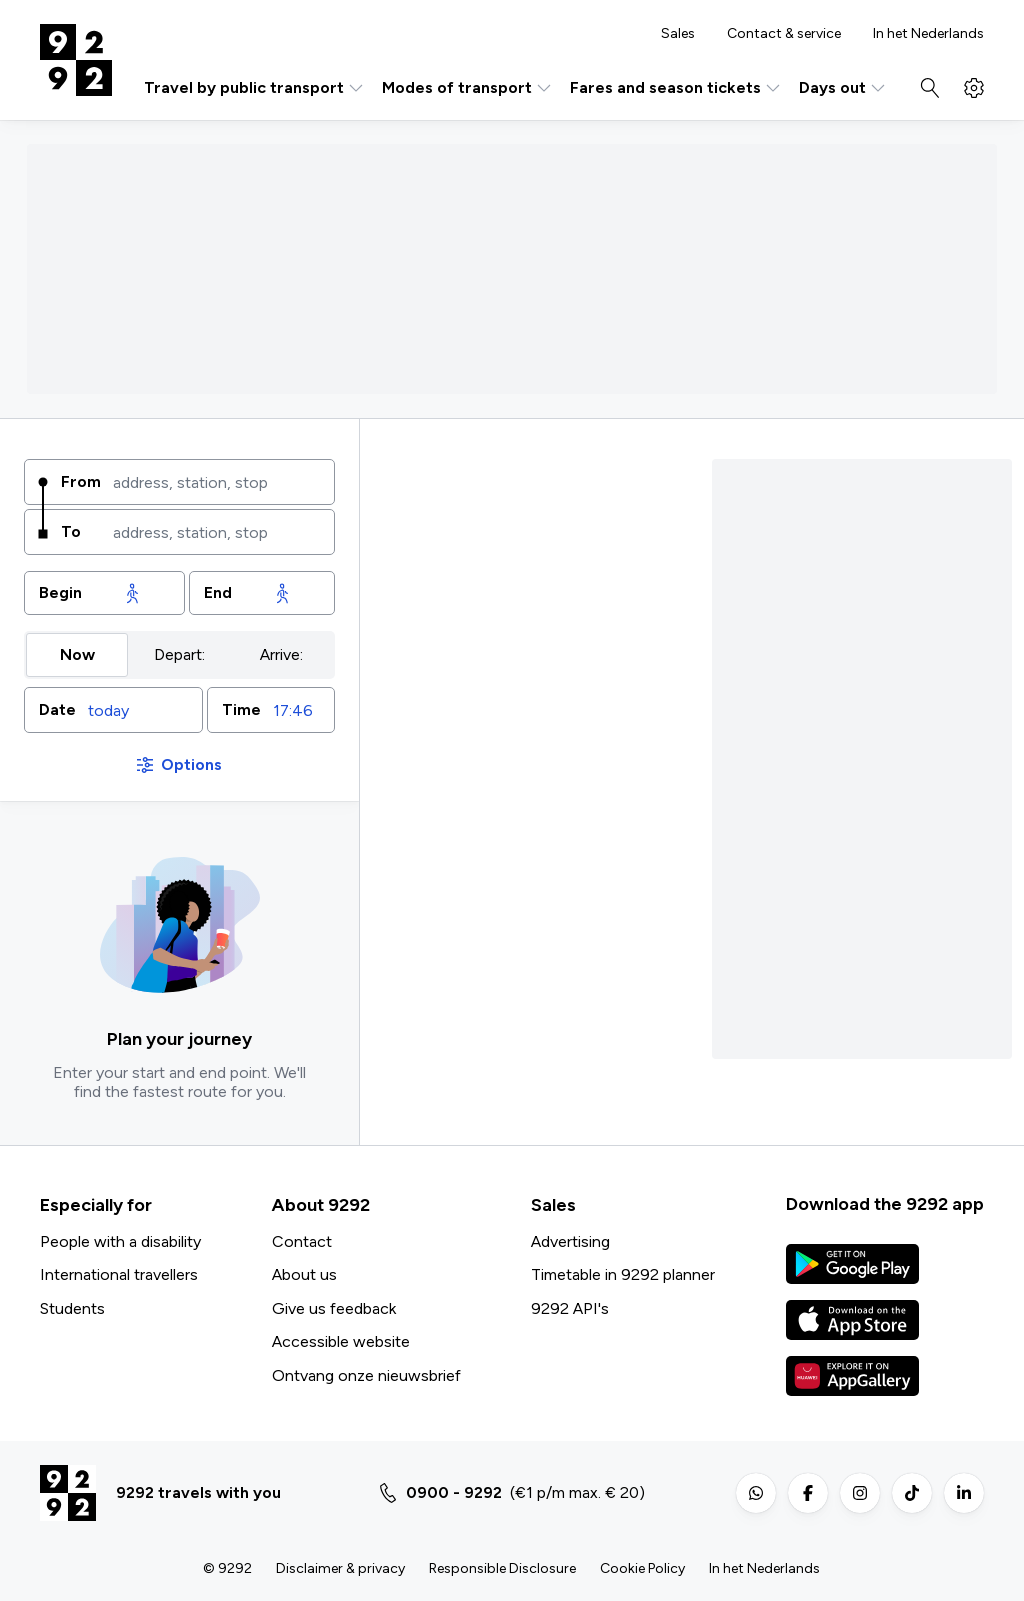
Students (72, 1308)
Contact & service (784, 34)
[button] (113, 710)
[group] (179, 655)
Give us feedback (334, 1308)
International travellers (119, 1274)
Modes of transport (468, 88)
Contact (302, 1241)
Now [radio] (77, 654)
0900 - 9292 (454, 1492)
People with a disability (120, 1241)
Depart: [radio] (179, 654)
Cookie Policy (642, 1568)
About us (304, 1274)
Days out (843, 88)
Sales (678, 34)
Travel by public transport (255, 88)
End (218, 592)
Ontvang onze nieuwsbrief (366, 1375)
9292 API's (570, 1308)
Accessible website (341, 1341)
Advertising (570, 1241)
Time (241, 709)
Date (57, 709)
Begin (60, 592)
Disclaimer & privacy (340, 1568)
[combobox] (216, 482)
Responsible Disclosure (502, 1568)
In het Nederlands (928, 34)
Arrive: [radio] (281, 654)
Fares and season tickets (676, 88)
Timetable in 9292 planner (623, 1274)
